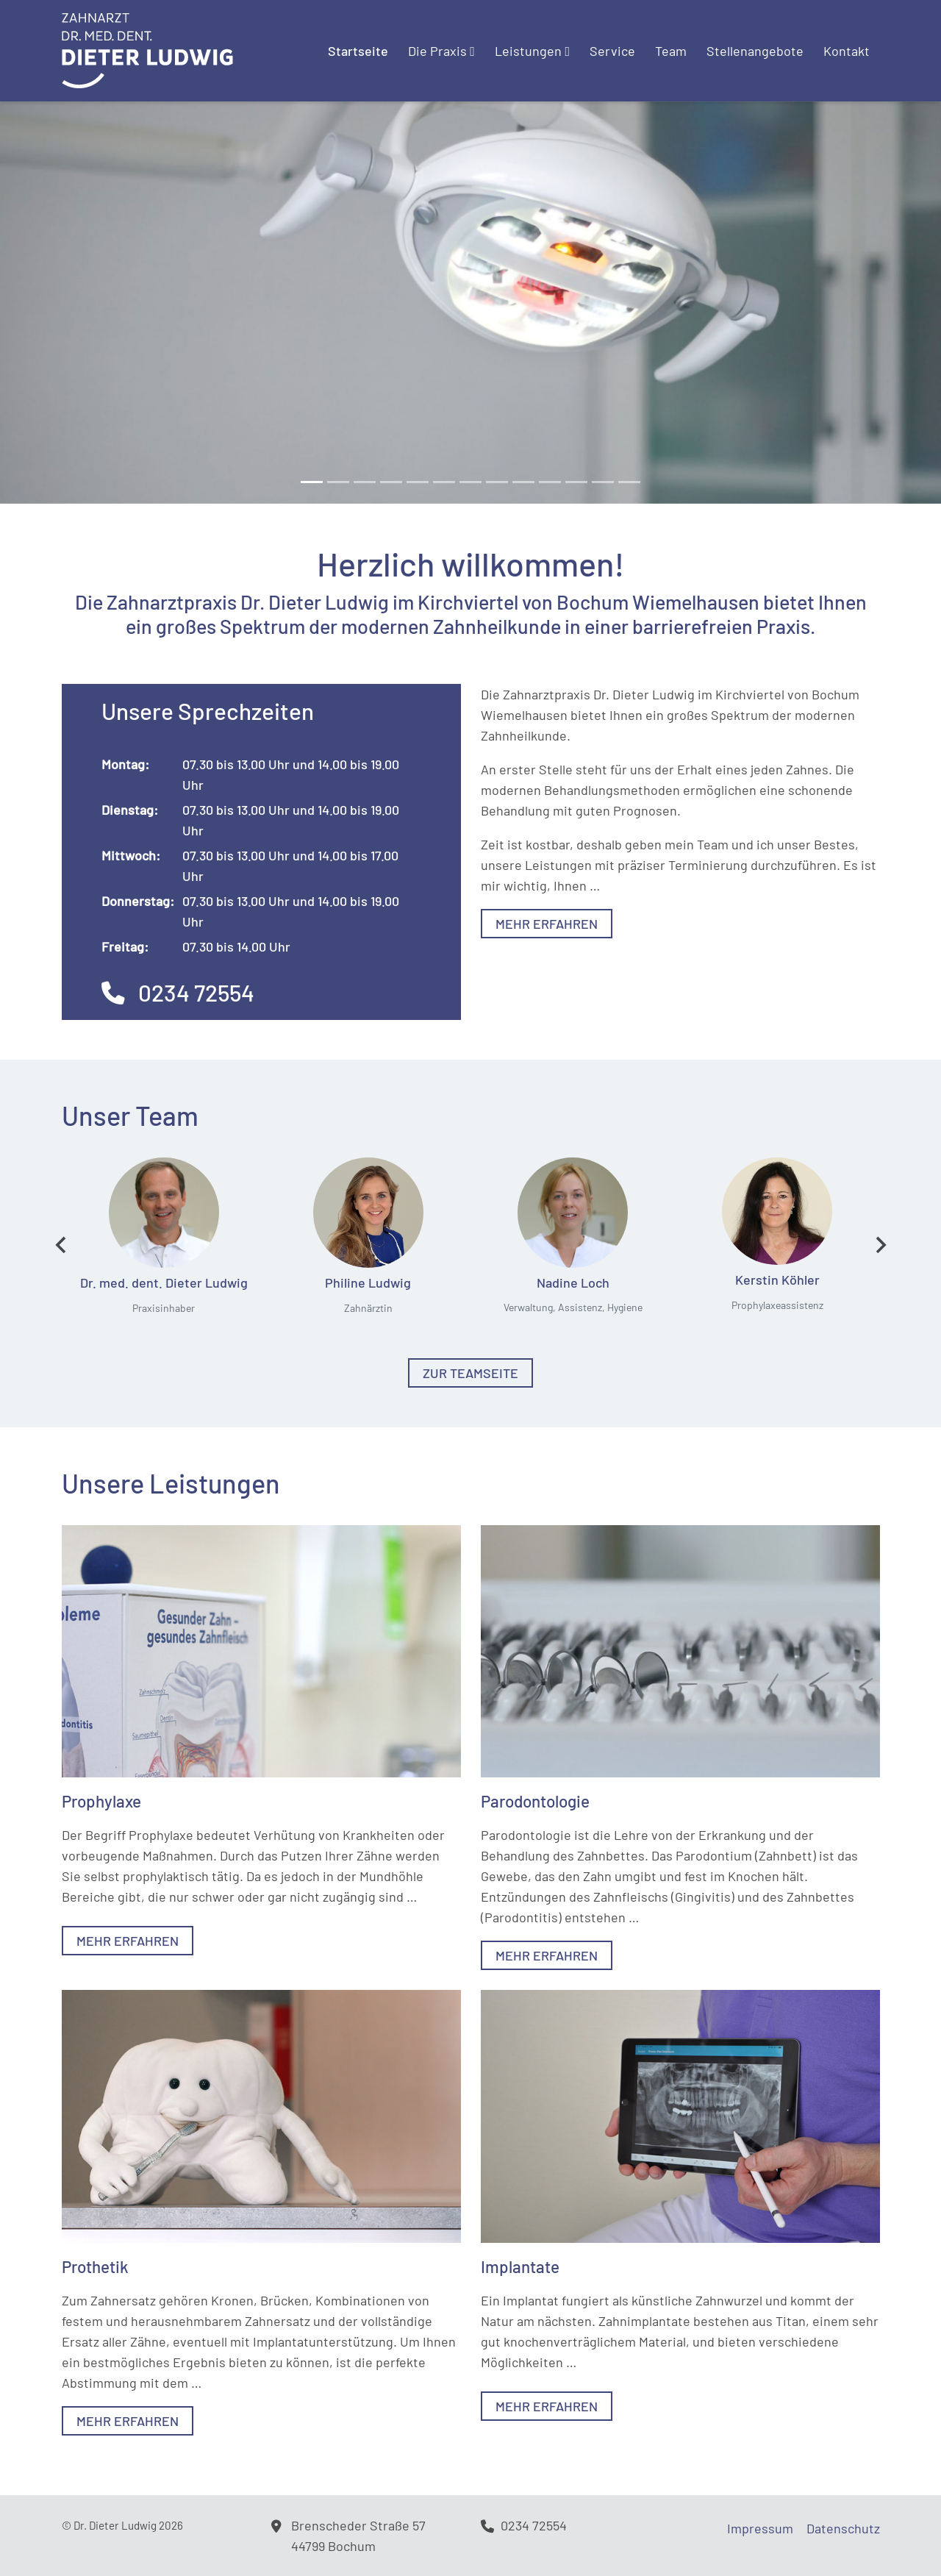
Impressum (760, 2528)
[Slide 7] (497, 482)
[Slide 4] (418, 482)
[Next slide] (880, 1245)
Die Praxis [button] (441, 51)
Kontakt (846, 51)
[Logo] (147, 48)
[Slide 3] (391, 482)
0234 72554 (177, 992)
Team (671, 51)
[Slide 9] (550, 482)
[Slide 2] (365, 482)
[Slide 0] (312, 482)
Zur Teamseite (470, 1373)
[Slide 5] (444, 482)
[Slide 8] (523, 482)
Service (612, 51)
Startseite (358, 51)
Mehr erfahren (546, 924)
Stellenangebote (755, 51)
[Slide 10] (576, 482)
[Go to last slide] (61, 1245)
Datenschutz (843, 2528)
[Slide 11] (603, 482)
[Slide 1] (338, 482)
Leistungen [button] (532, 51)
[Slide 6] (470, 482)
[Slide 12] (629, 482)
